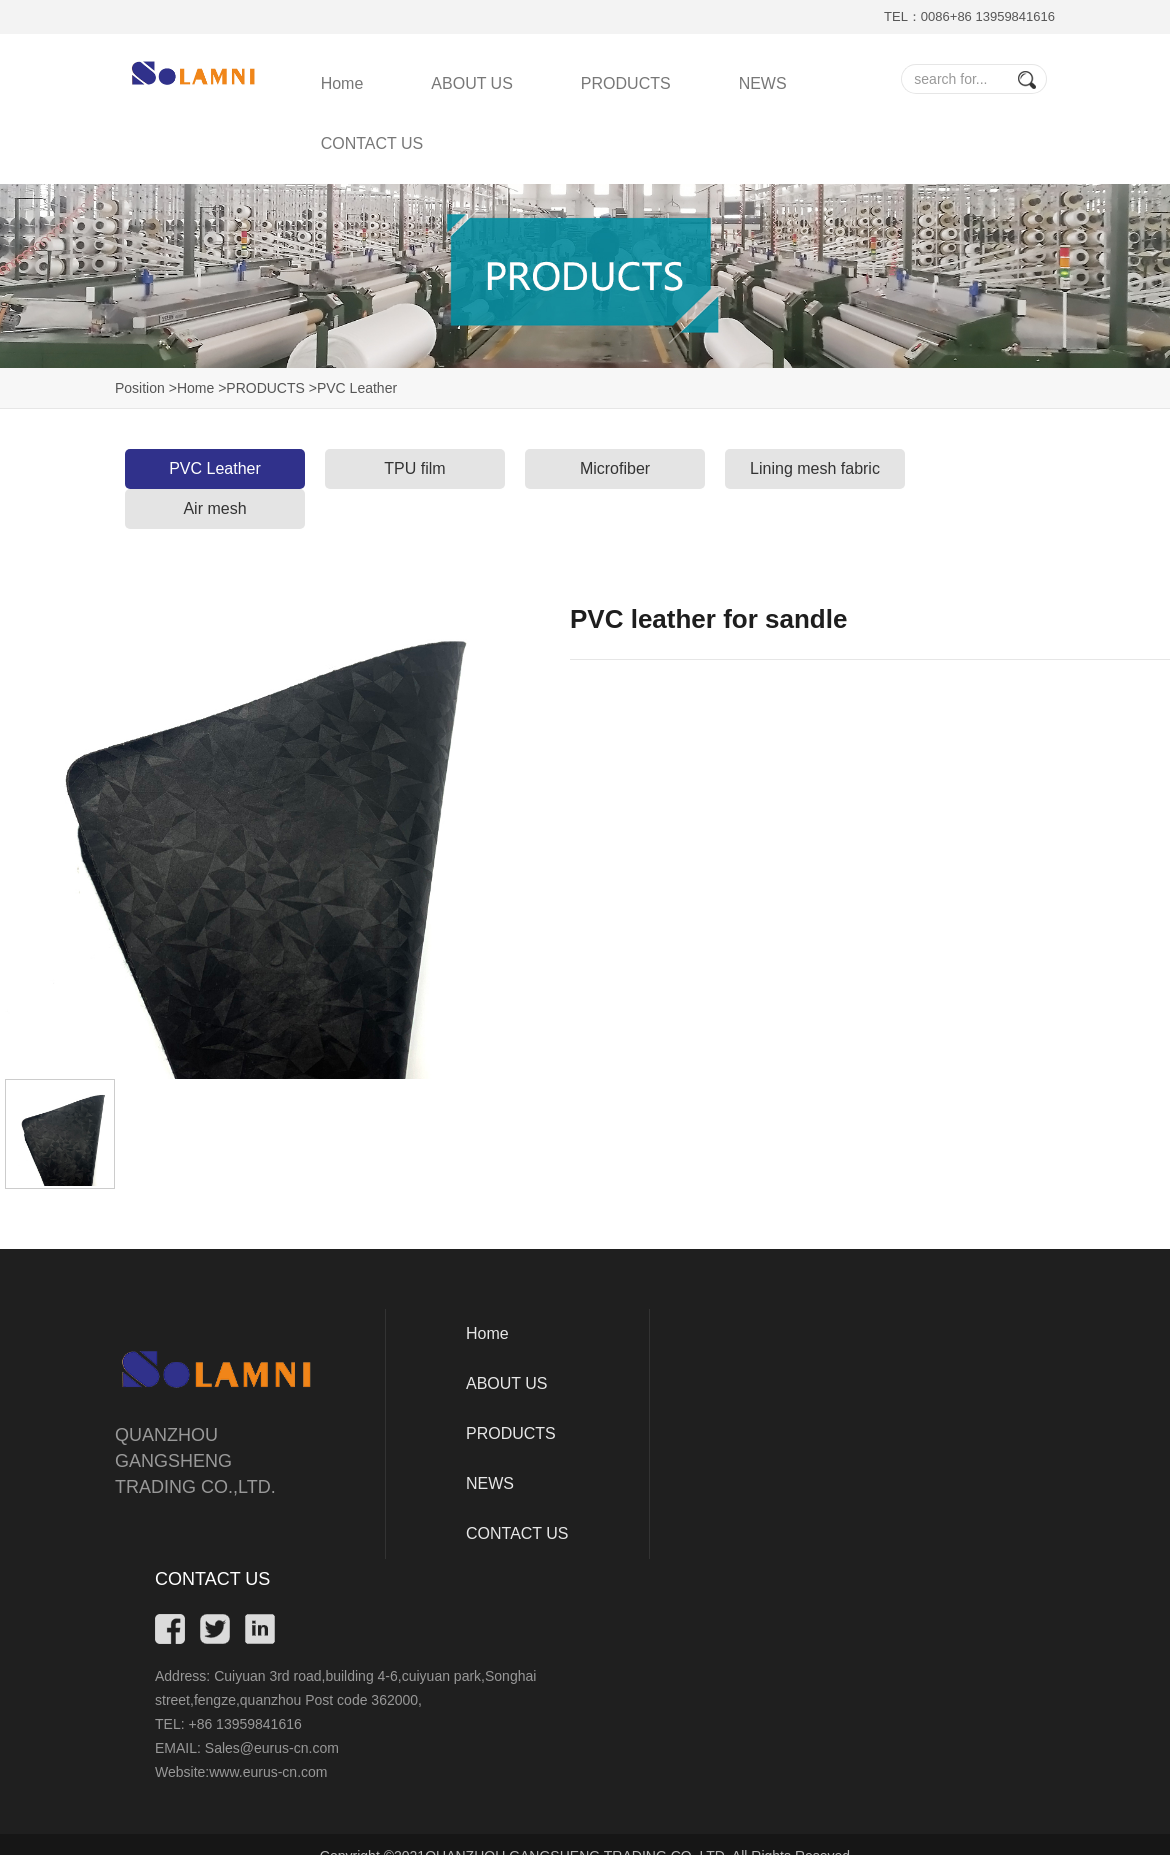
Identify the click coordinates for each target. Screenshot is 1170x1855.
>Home (192, 388)
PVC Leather (215, 468)
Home (342, 83)
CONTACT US (372, 143)
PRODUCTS (626, 83)
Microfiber (615, 468)
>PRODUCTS (261, 388)
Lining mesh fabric (815, 468)
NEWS (763, 83)
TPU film (414, 468)
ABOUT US (472, 83)
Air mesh (214, 508)
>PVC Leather (353, 388)
